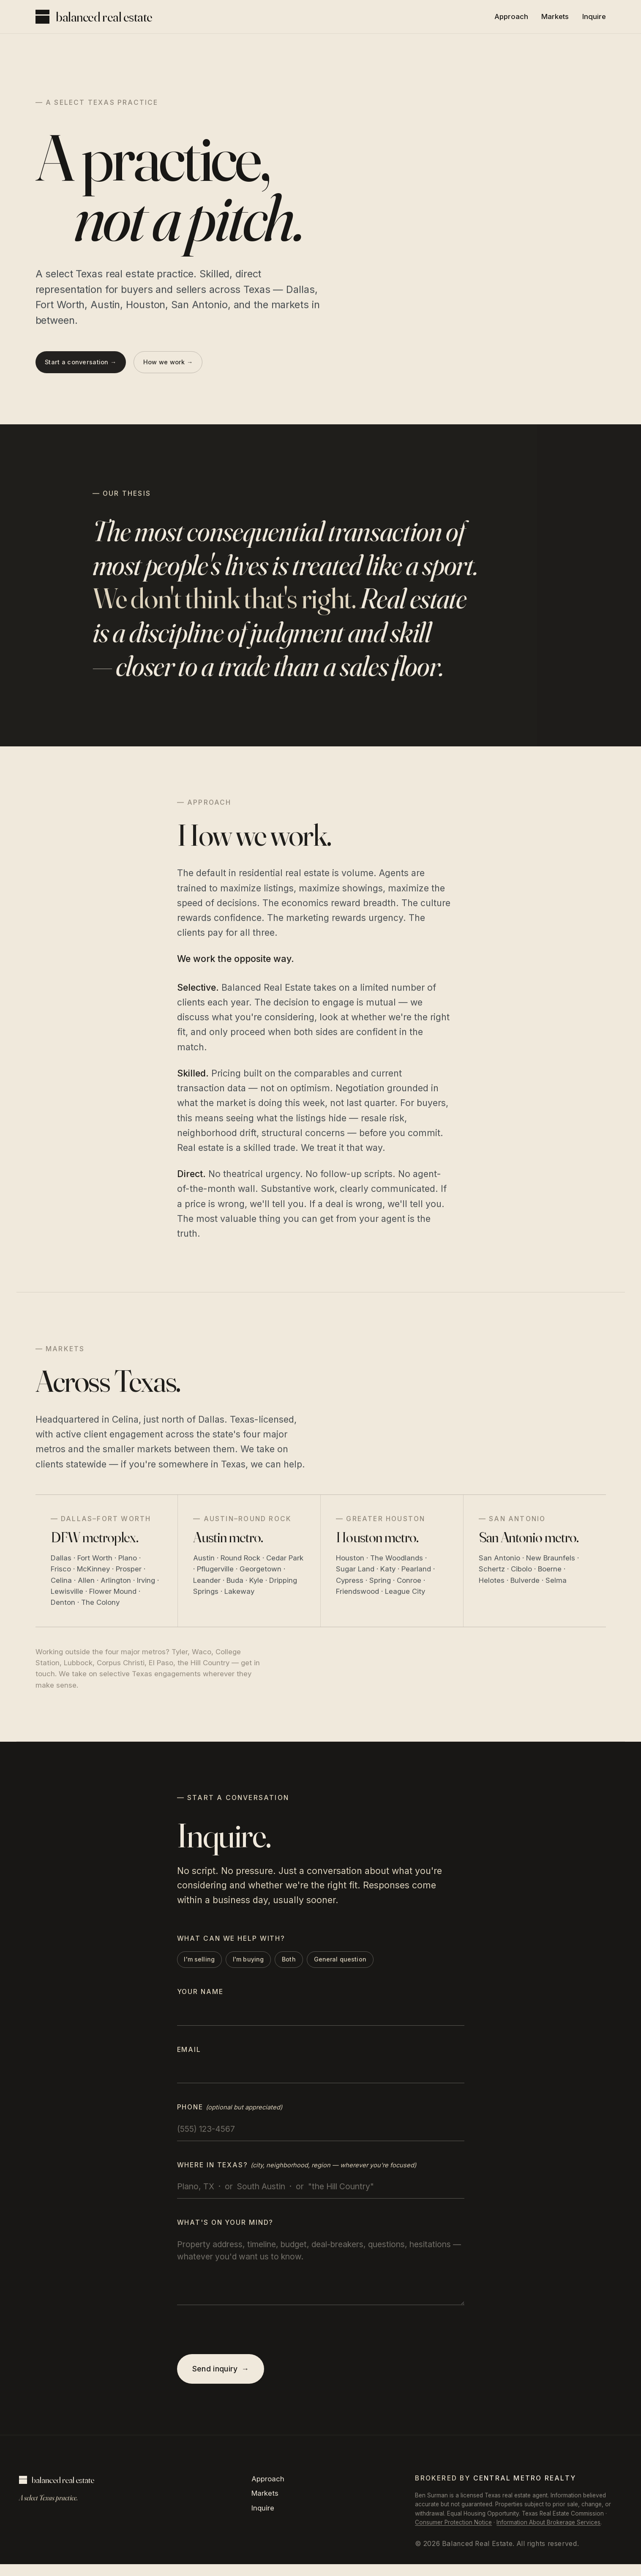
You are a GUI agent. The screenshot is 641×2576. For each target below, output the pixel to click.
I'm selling (207, 1965)
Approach (511, 16)
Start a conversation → (87, 369)
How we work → (187, 369)
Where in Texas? (296, 2172)
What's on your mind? (225, 2230)
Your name (200, 1999)
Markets (555, 16)
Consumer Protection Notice (453, 2534)
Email (189, 2056)
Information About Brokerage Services (548, 2534)
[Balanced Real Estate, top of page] (94, 17)
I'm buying (264, 1965)
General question (370, 1965)
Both (311, 1965)
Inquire (594, 16)
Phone (229, 2114)
